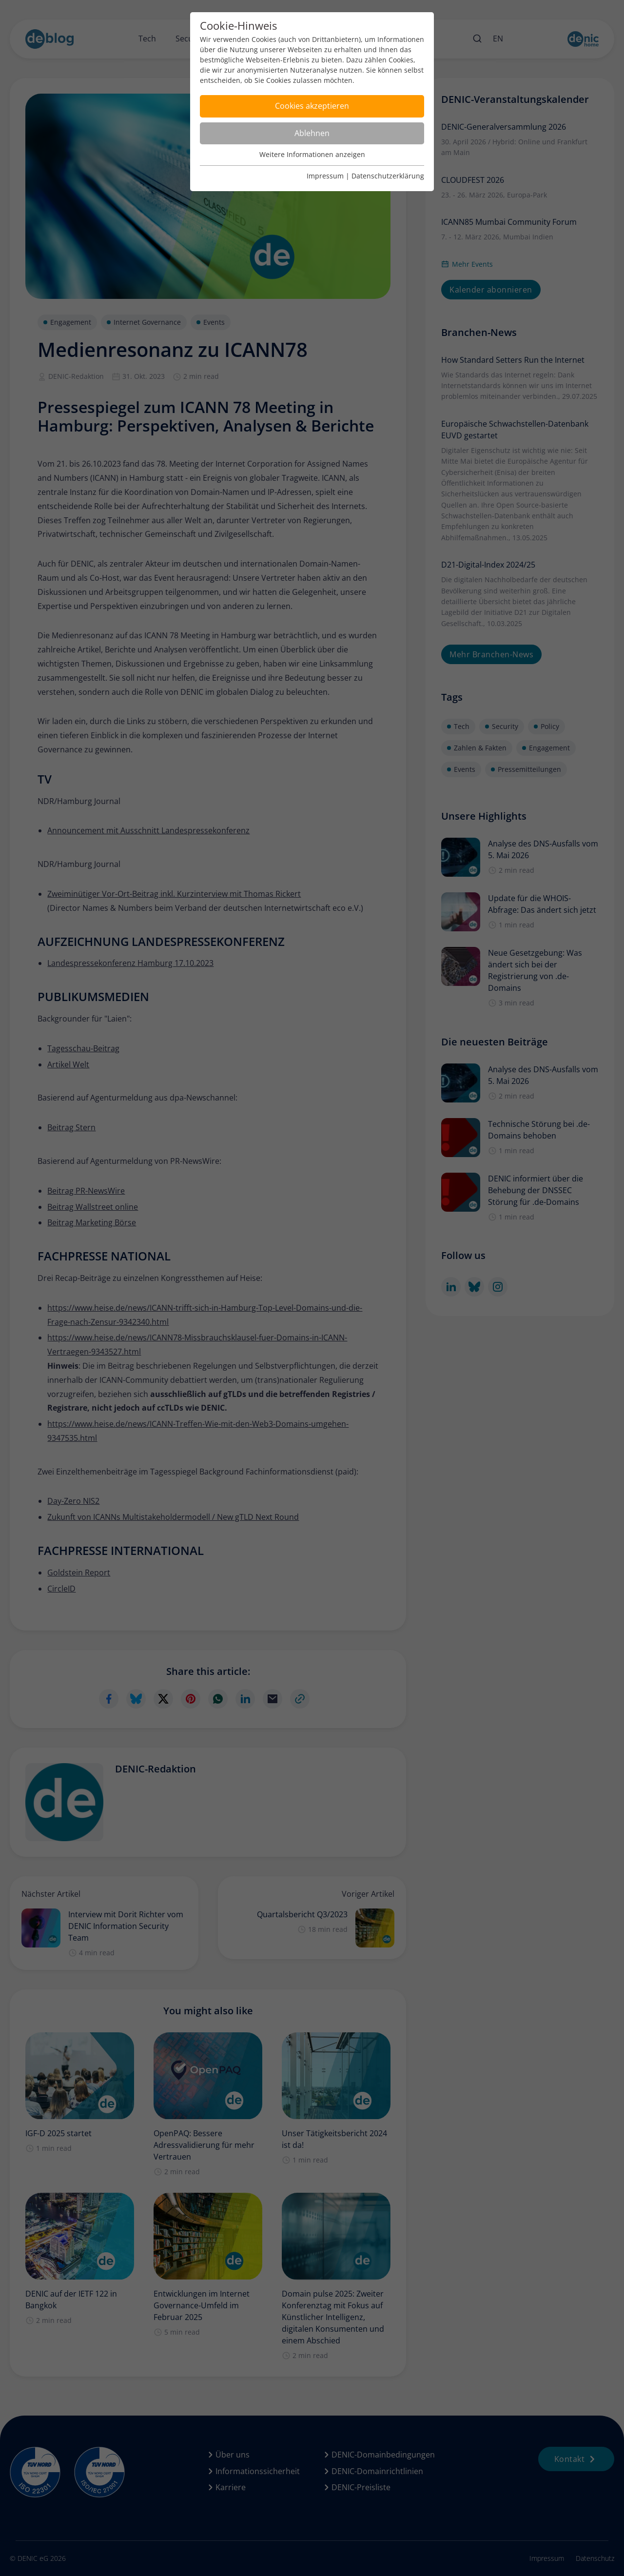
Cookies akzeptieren (312, 105)
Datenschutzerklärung (387, 175)
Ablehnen (312, 133)
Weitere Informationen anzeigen (312, 154)
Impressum (325, 175)
